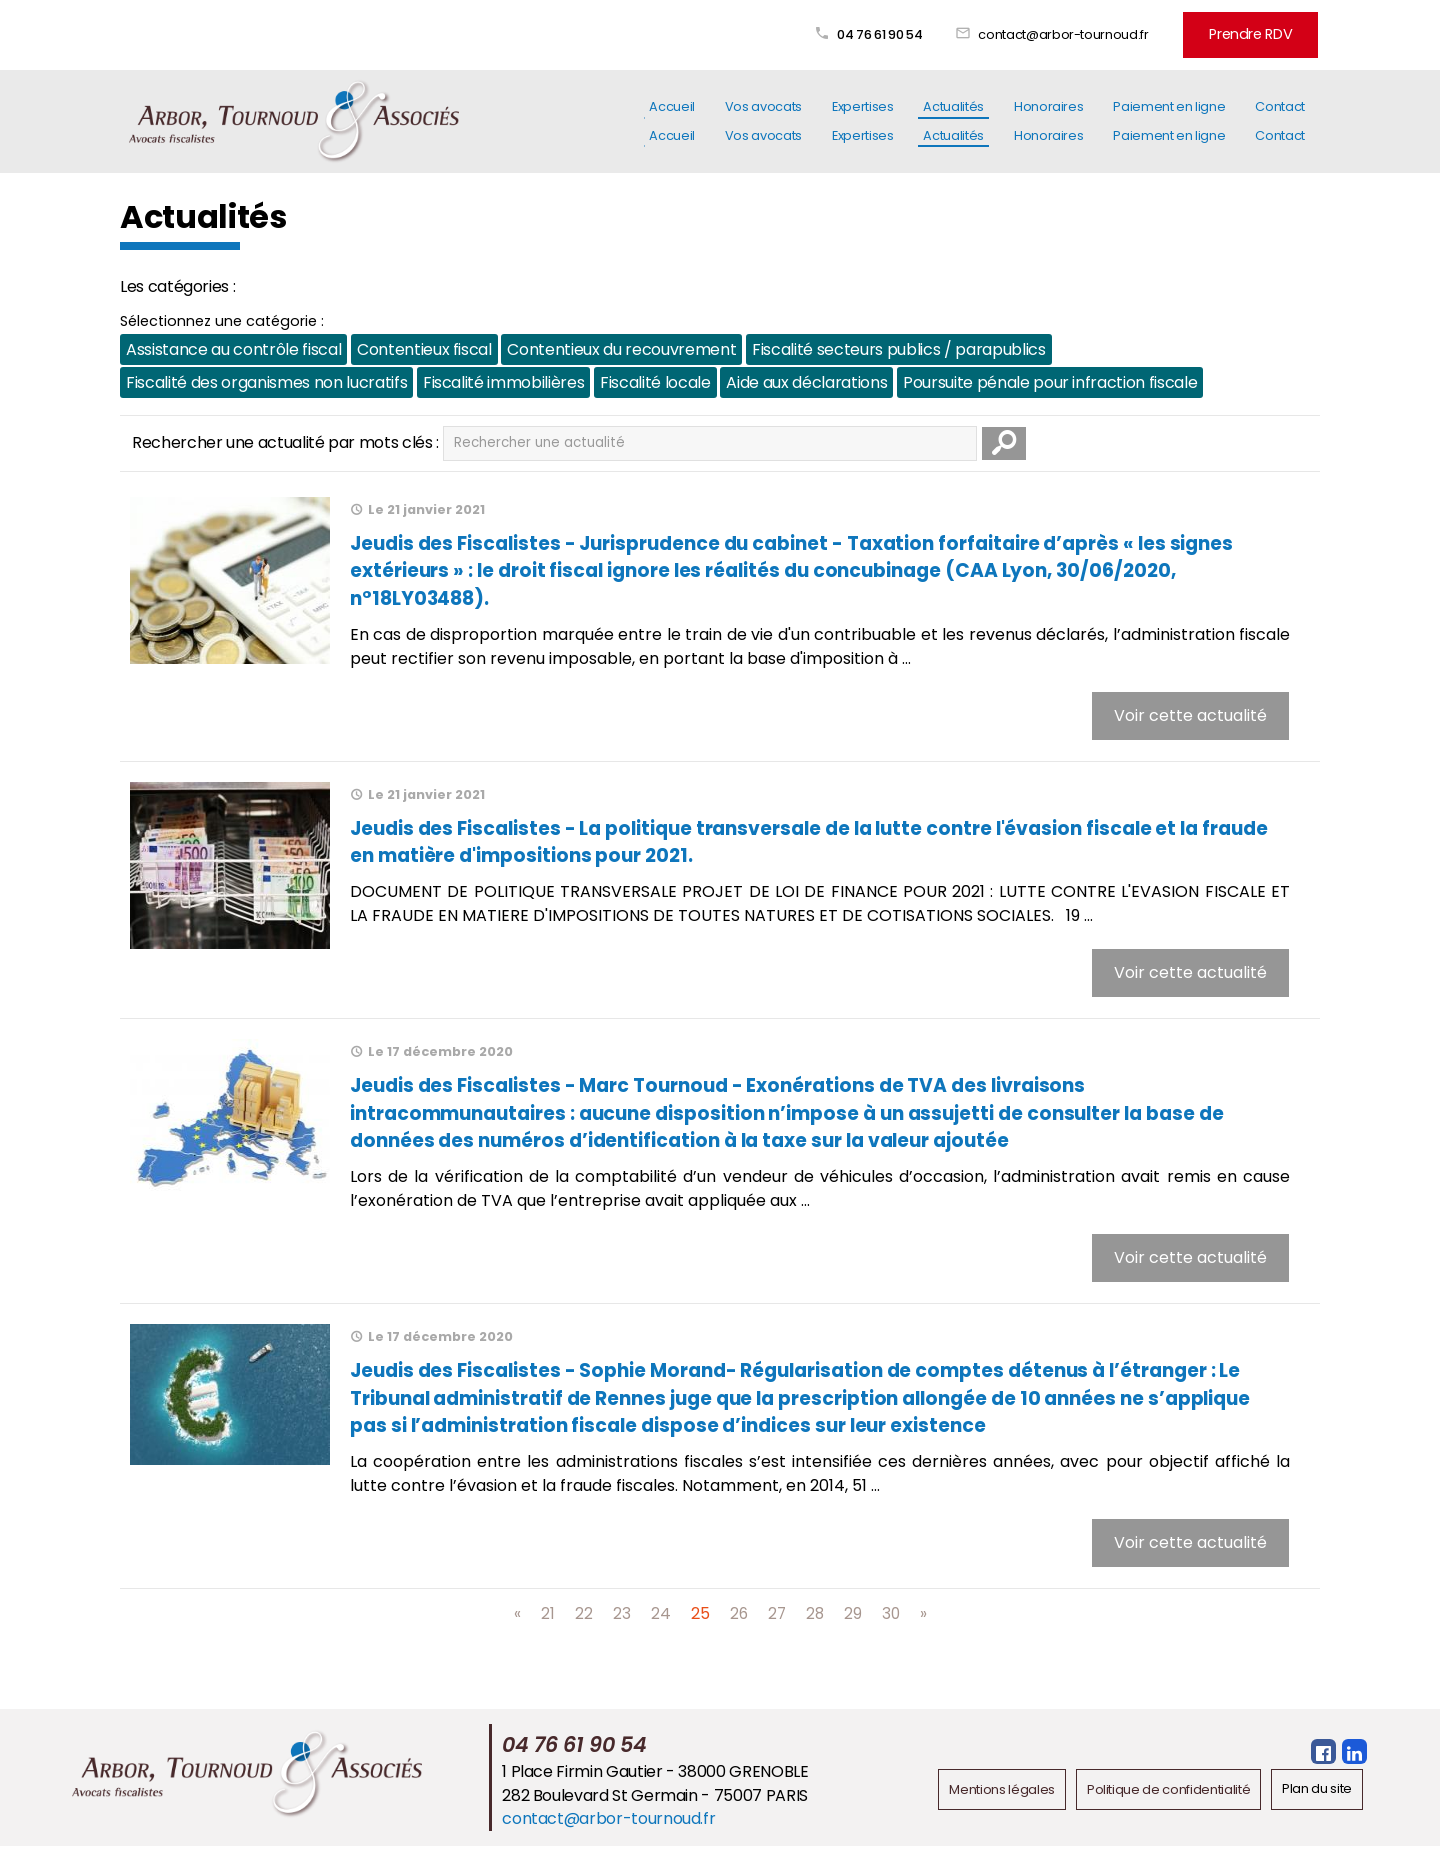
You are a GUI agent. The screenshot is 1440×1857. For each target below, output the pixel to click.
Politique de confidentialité (1168, 1800)
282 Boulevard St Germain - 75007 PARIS (655, 1806)
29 (854, 1624)
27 (776, 1624)
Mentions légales (1002, 1800)
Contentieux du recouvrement (621, 347)
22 (582, 1624)
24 (659, 1624)
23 (620, 1624)
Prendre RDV (1256, 32)
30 (892, 1624)
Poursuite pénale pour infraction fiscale (1049, 380)
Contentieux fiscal (423, 347)
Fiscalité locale (654, 380)
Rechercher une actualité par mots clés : (285, 440)
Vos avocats (763, 118)
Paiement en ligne (1169, 118)
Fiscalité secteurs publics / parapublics (897, 347)
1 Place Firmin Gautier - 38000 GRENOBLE (655, 1783)
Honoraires (1048, 118)
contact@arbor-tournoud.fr (1074, 32)
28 (815, 1624)
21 (546, 1624)
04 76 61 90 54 (890, 32)
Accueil (672, 118)
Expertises (862, 118)
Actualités (953, 118)
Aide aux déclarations (805, 380)
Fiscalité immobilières (502, 380)
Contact (1280, 118)
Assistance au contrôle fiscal (233, 347)
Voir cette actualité (1190, 716)
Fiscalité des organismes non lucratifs (266, 380)
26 (737, 1624)
